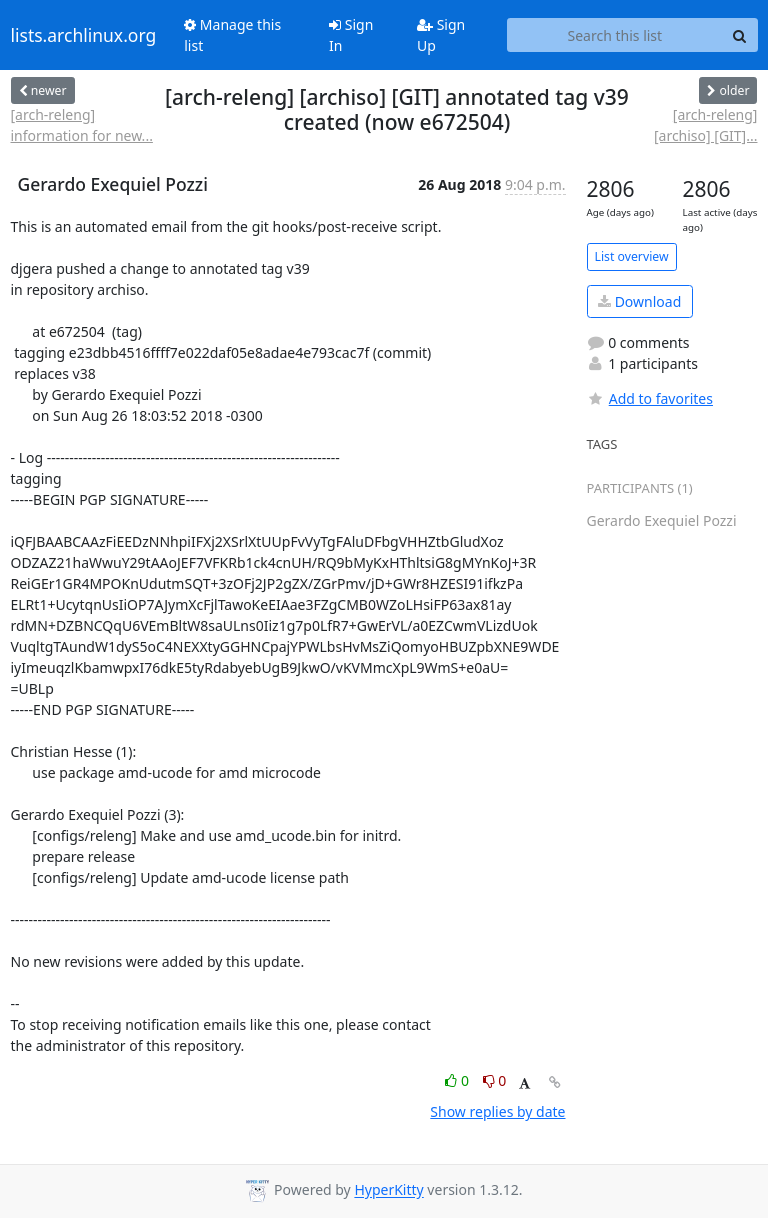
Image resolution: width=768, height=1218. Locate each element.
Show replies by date (497, 1111)
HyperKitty (388, 1190)
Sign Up (441, 35)
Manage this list (232, 35)
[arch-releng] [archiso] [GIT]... (706, 125)
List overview (632, 256)
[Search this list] (614, 35)
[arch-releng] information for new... (82, 125)
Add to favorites (650, 398)
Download (639, 301)
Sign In (351, 35)
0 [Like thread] (458, 1080)
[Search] (740, 35)
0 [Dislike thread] (495, 1080)
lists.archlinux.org (84, 35)
